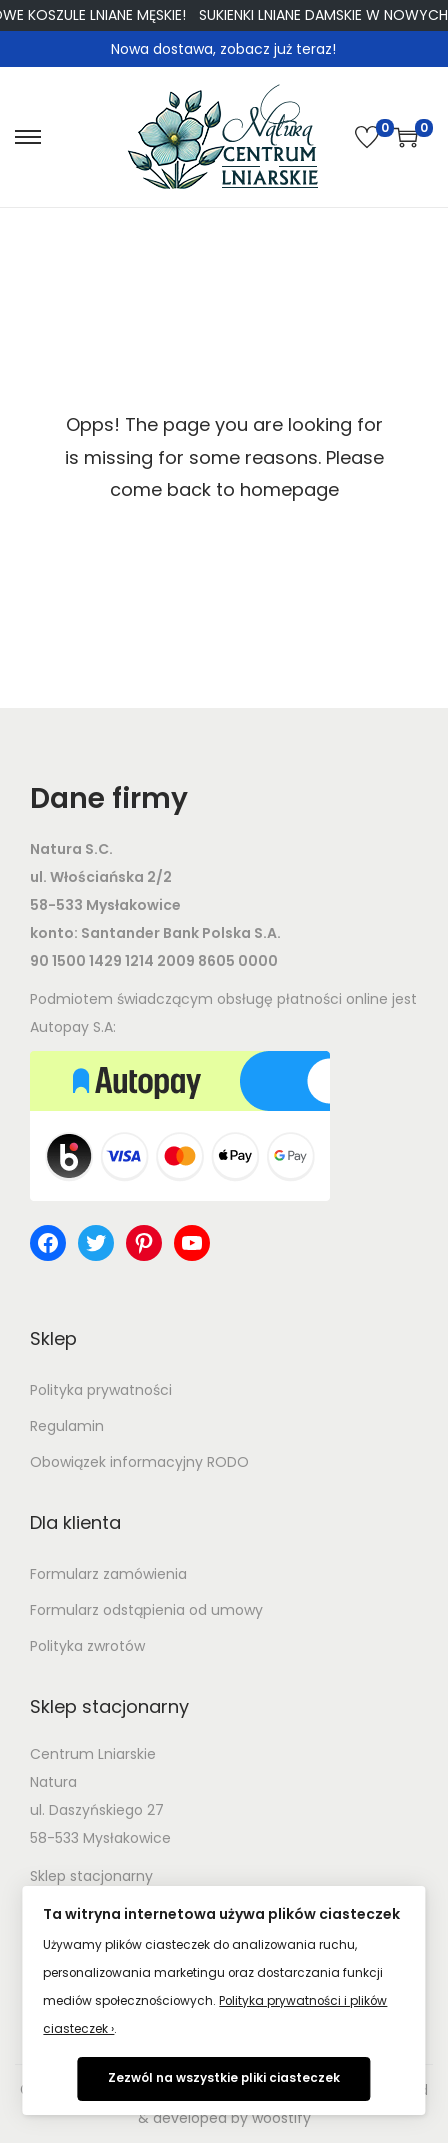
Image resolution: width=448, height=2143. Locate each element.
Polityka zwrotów (87, 1646)
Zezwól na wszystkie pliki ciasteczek (224, 2078)
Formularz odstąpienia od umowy (146, 1610)
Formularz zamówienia (108, 1574)
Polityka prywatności (101, 1390)
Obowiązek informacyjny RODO (139, 1462)
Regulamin (67, 1426)
